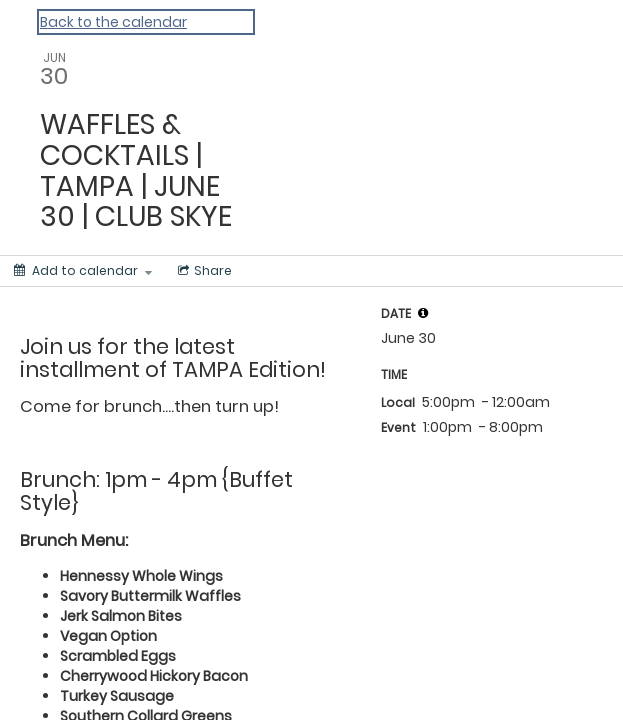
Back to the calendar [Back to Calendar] (113, 22)
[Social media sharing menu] (203, 271)
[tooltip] (423, 313)
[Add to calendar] (83, 271)
